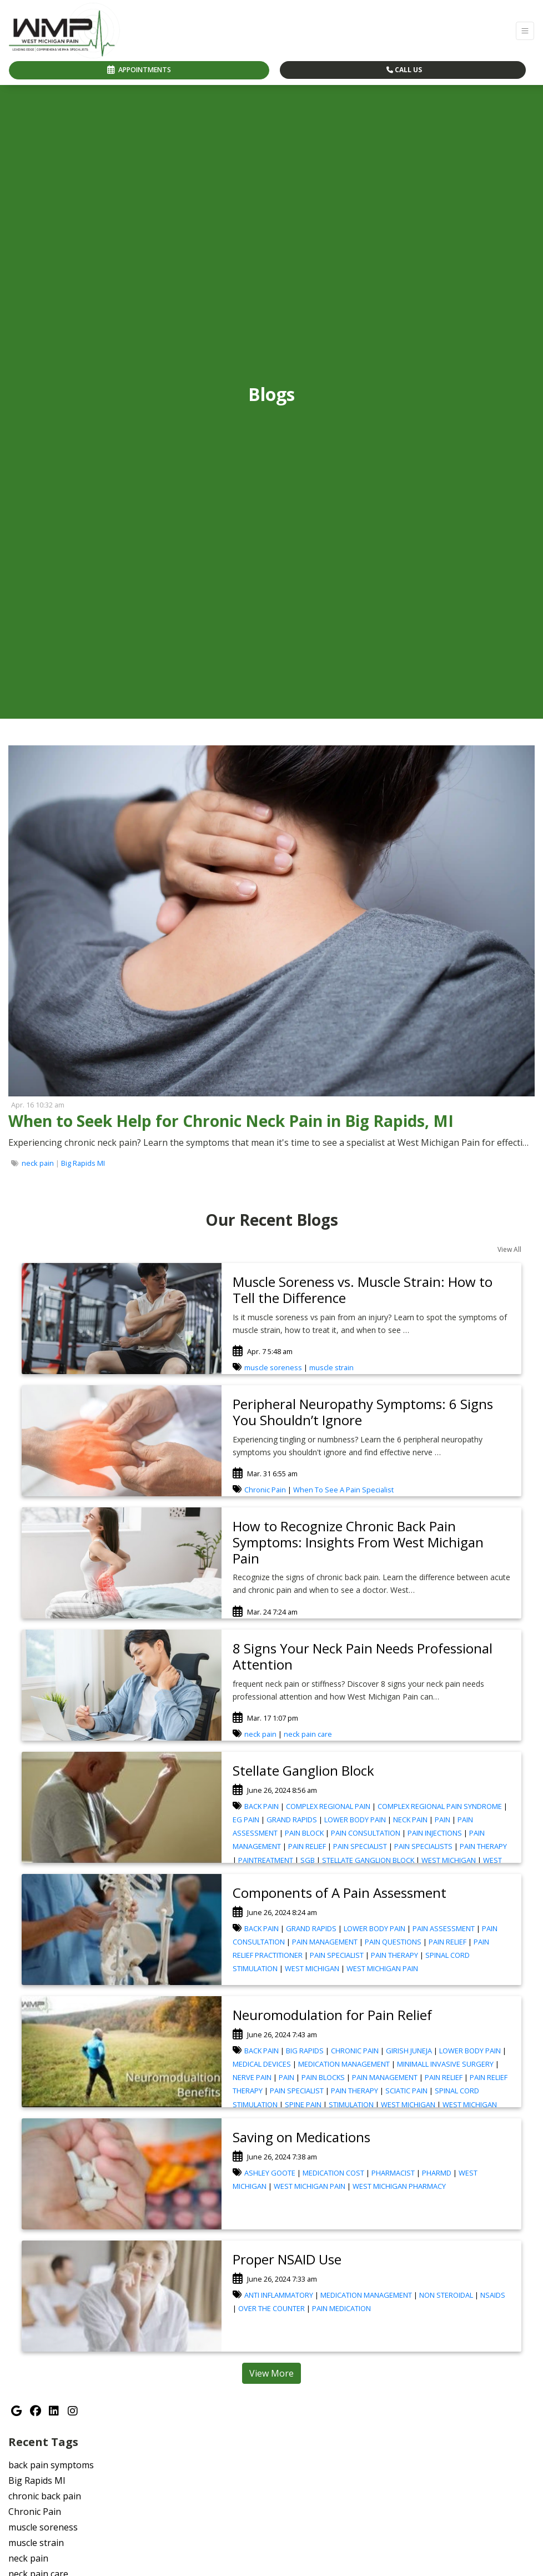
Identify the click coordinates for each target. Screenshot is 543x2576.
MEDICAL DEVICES (262, 2064)
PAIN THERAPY (483, 1846)
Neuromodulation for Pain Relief (332, 2015)
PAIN (442, 1820)
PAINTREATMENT (265, 1860)
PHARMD (436, 2173)
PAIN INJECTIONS (435, 1833)
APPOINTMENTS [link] (139, 69)
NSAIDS (492, 2295)
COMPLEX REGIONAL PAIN (328, 1806)
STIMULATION (351, 2104)
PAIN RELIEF (307, 1846)
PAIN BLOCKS (323, 2077)
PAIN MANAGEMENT (325, 1942)
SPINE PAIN (303, 2104)
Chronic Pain (265, 1490)
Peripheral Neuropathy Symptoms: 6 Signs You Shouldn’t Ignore (363, 1412)
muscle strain (331, 1367)
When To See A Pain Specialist (343, 1490)
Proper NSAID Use (287, 2259)
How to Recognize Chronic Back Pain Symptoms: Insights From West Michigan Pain (358, 1542)
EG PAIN (246, 1820)
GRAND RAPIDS (292, 1820)
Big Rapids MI (83, 1163)
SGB (307, 1860)
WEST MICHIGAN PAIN (382, 1968)
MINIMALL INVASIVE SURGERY (445, 2064)
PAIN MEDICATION (341, 2308)
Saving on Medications (301, 2137)
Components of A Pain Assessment (339, 1892)
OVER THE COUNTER (271, 2308)
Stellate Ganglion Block (303, 1770)
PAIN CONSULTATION (365, 1833)
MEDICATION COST (333, 2173)
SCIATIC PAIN (406, 2091)
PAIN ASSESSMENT (444, 1928)
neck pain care (308, 1734)
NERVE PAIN (252, 2077)
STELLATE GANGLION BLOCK (368, 1860)
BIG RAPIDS (305, 2051)
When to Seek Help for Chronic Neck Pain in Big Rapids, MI (231, 1120)
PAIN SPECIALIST (360, 1846)
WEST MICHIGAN (448, 1860)
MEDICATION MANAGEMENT (344, 2064)
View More (271, 2373)
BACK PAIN (261, 1806)
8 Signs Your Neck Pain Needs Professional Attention (362, 1656)
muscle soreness (273, 1367)
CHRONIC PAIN (355, 2051)
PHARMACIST (393, 2173)
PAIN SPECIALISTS (423, 1846)
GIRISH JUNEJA (409, 2051)
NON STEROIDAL (446, 2295)
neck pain (38, 1163)
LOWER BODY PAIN (355, 1820)
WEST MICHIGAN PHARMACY (399, 2186)
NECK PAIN (410, 1820)
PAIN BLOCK (304, 1833)
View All (509, 1249)
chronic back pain (44, 2496)
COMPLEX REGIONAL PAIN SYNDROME (440, 1806)
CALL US (404, 69)
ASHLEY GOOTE (269, 2173)
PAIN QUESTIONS (393, 1942)
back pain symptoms (51, 2465)
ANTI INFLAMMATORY (278, 2295)
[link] (268, 1121)
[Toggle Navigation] (525, 31)
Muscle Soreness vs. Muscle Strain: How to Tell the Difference (362, 1289)
